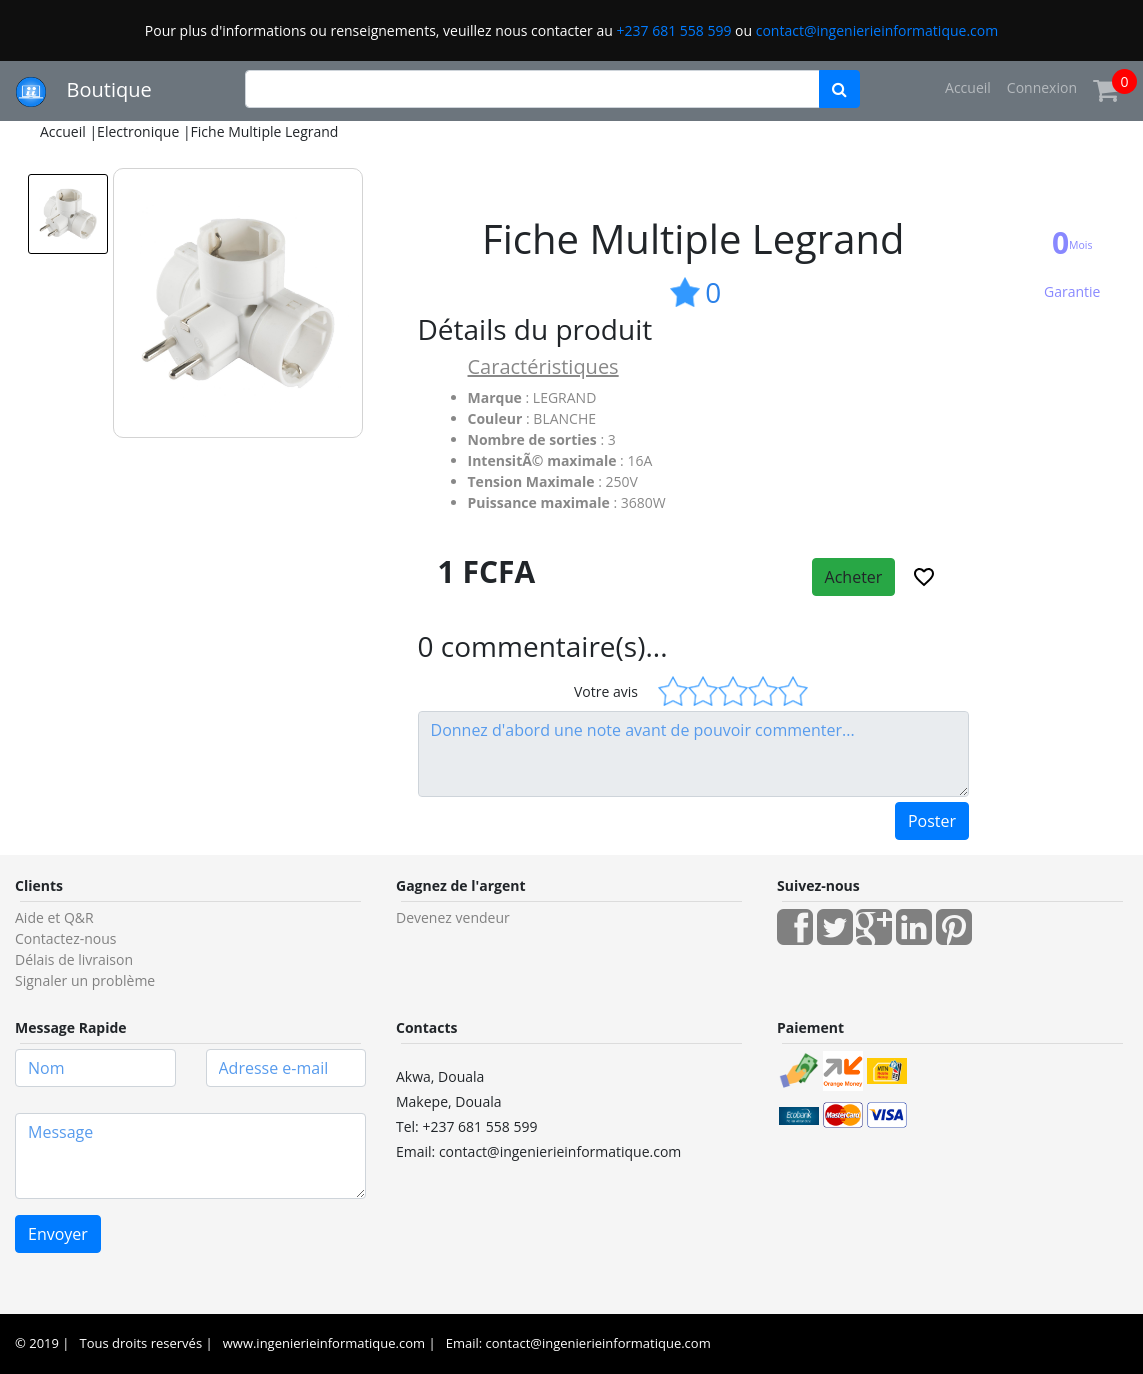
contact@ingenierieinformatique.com (877, 30)
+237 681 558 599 (673, 30)
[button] (924, 577)
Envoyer (58, 1234)
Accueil (968, 87)
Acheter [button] (854, 577)
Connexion (1042, 87)
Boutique (84, 91)
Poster (932, 821)
